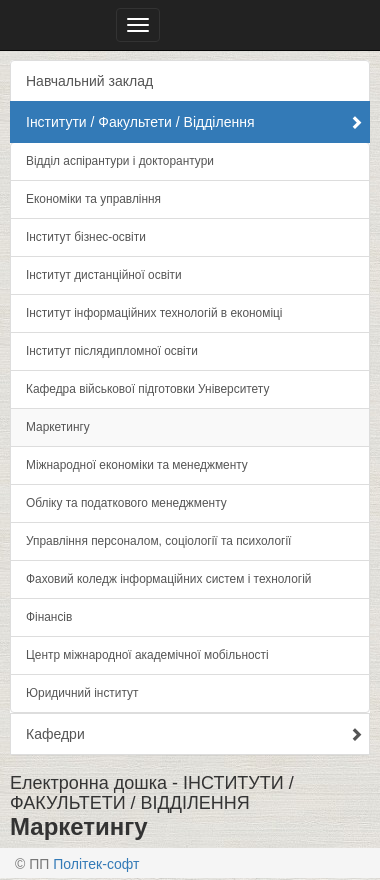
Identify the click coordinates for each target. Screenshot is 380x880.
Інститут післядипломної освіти (112, 351)
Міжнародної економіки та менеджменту (137, 465)
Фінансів (49, 617)
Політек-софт (96, 864)
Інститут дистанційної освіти (104, 275)
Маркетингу (58, 427)
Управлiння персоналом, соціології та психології (158, 541)
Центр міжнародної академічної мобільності (147, 655)
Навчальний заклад (89, 81)
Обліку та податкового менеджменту (126, 503)
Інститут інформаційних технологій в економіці (154, 313)
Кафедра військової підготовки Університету (147, 389)
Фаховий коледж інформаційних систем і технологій (168, 579)
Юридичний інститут (82, 693)
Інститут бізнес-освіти (86, 237)
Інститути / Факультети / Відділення (194, 122)
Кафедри (194, 734)
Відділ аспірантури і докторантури (120, 161)
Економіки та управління (93, 199)
